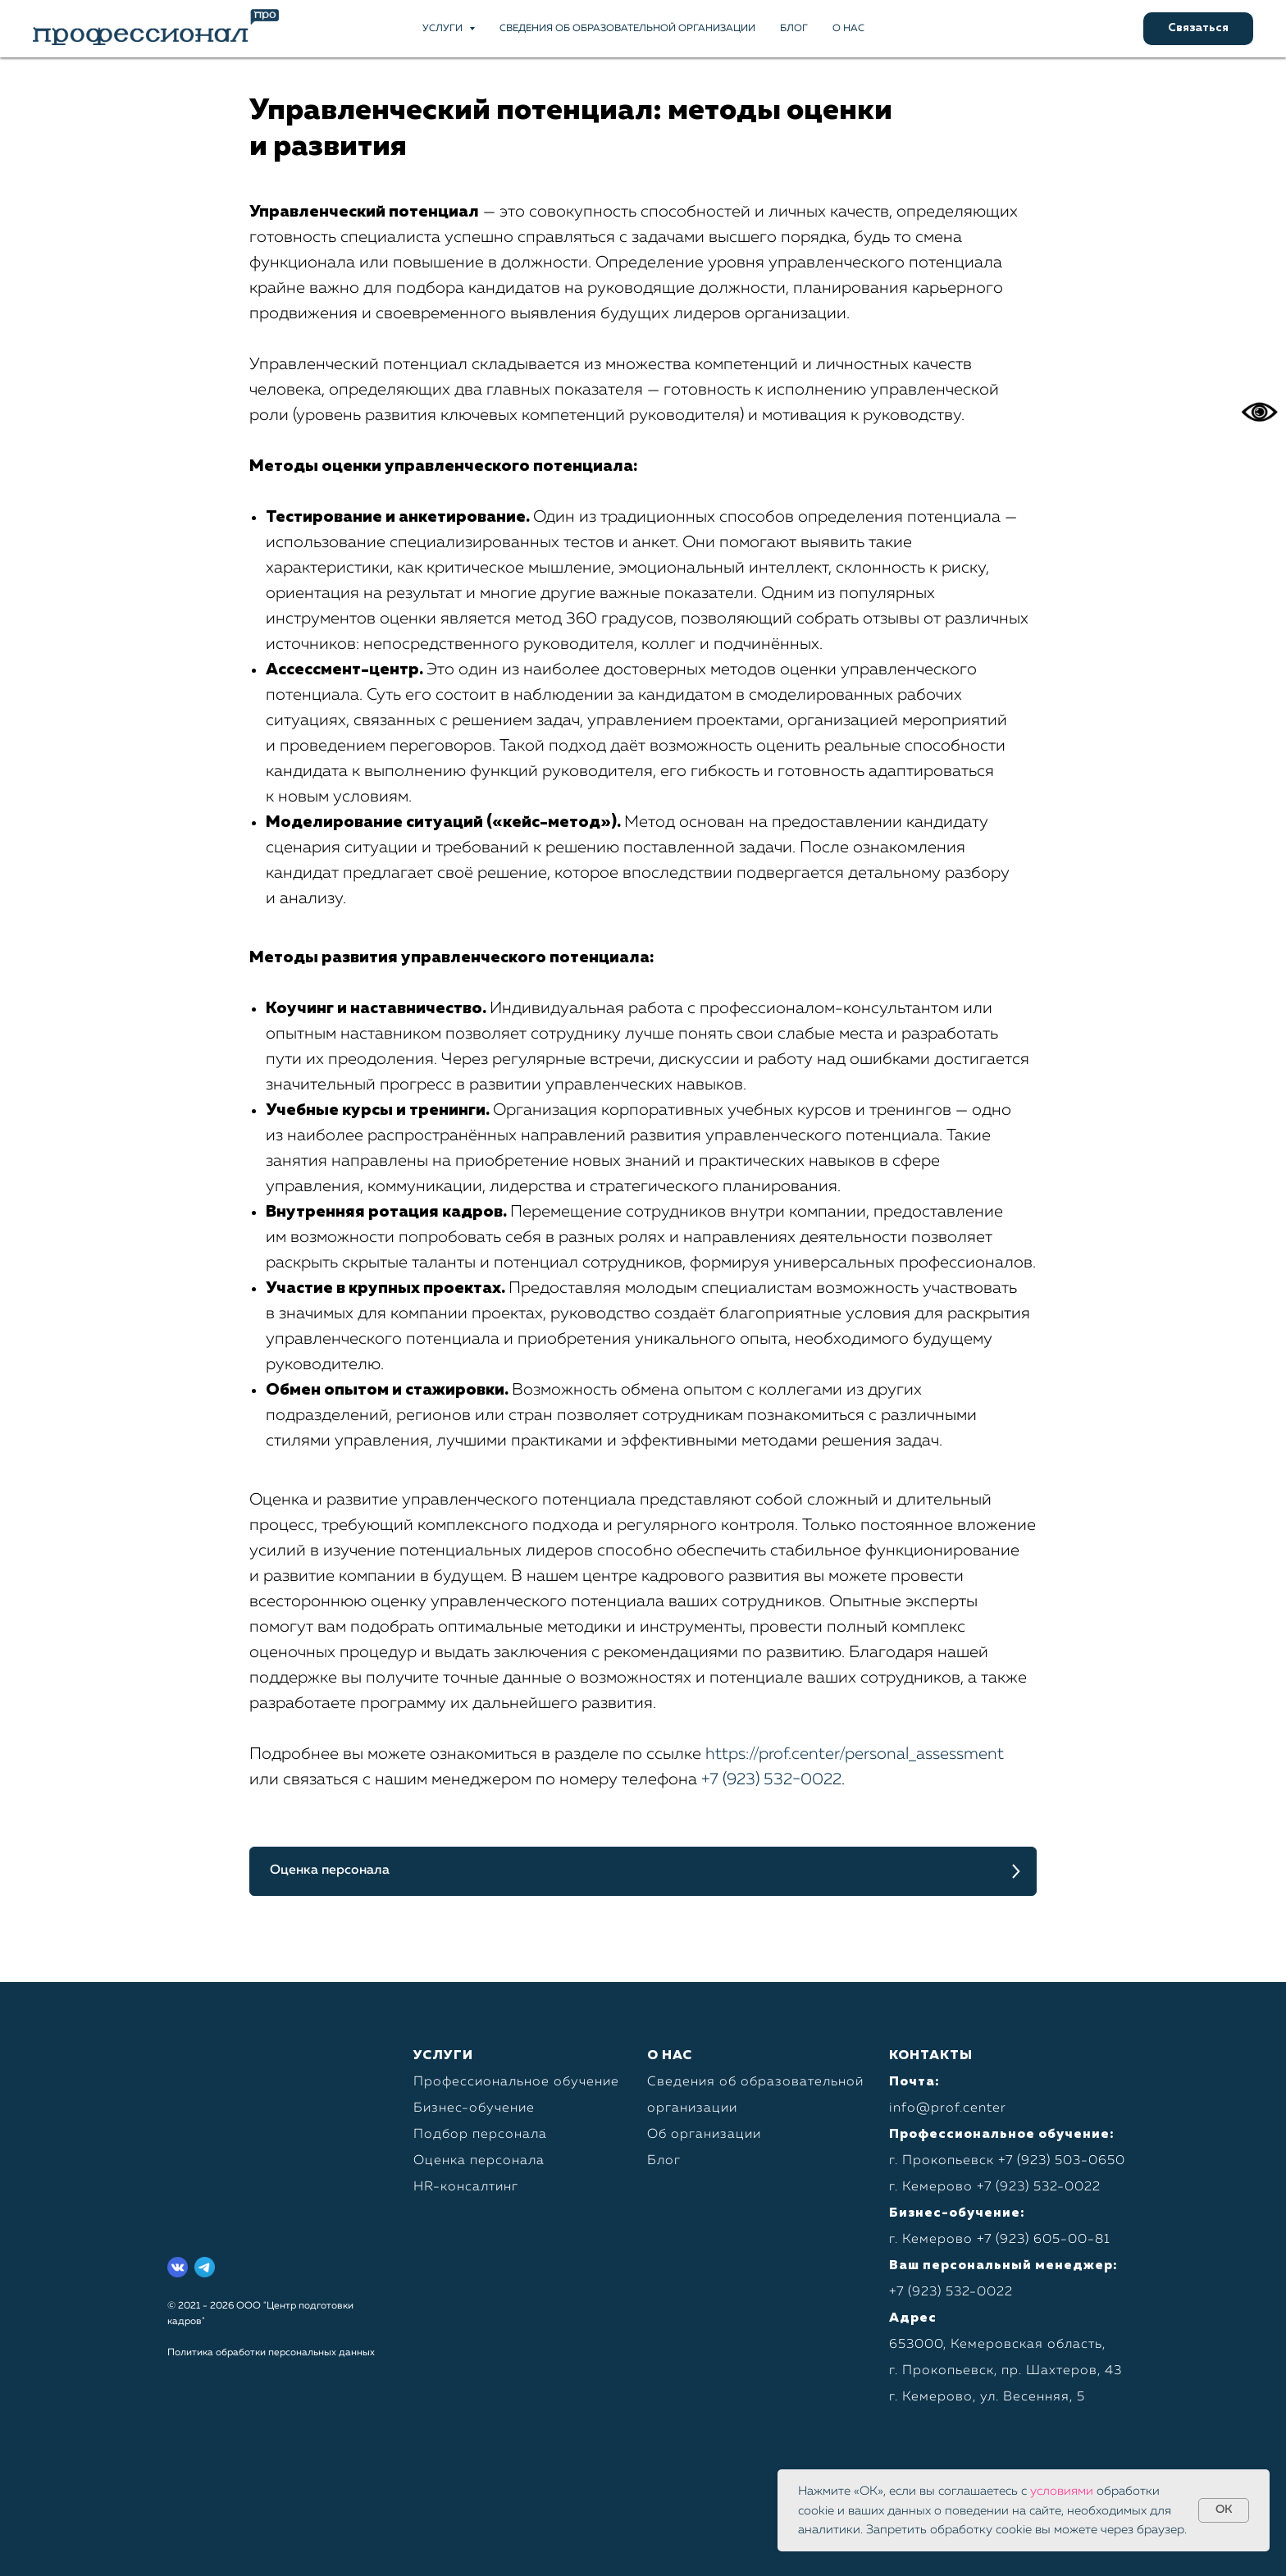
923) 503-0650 (1073, 2160)
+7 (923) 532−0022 (771, 1779)
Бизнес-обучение (474, 2108)
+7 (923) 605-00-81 (1043, 2239)
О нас (848, 29)
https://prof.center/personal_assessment (854, 1754)
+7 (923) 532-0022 (1039, 2187)
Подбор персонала (480, 2134)
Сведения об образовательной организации (627, 29)
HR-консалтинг (465, 2187)
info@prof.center (947, 2108)
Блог (794, 29)
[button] (1198, 28)
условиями (1061, 2491)
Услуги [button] (443, 29)
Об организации (704, 2134)
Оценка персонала (479, 2160)
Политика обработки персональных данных (271, 2353)
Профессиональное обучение (516, 2082)
